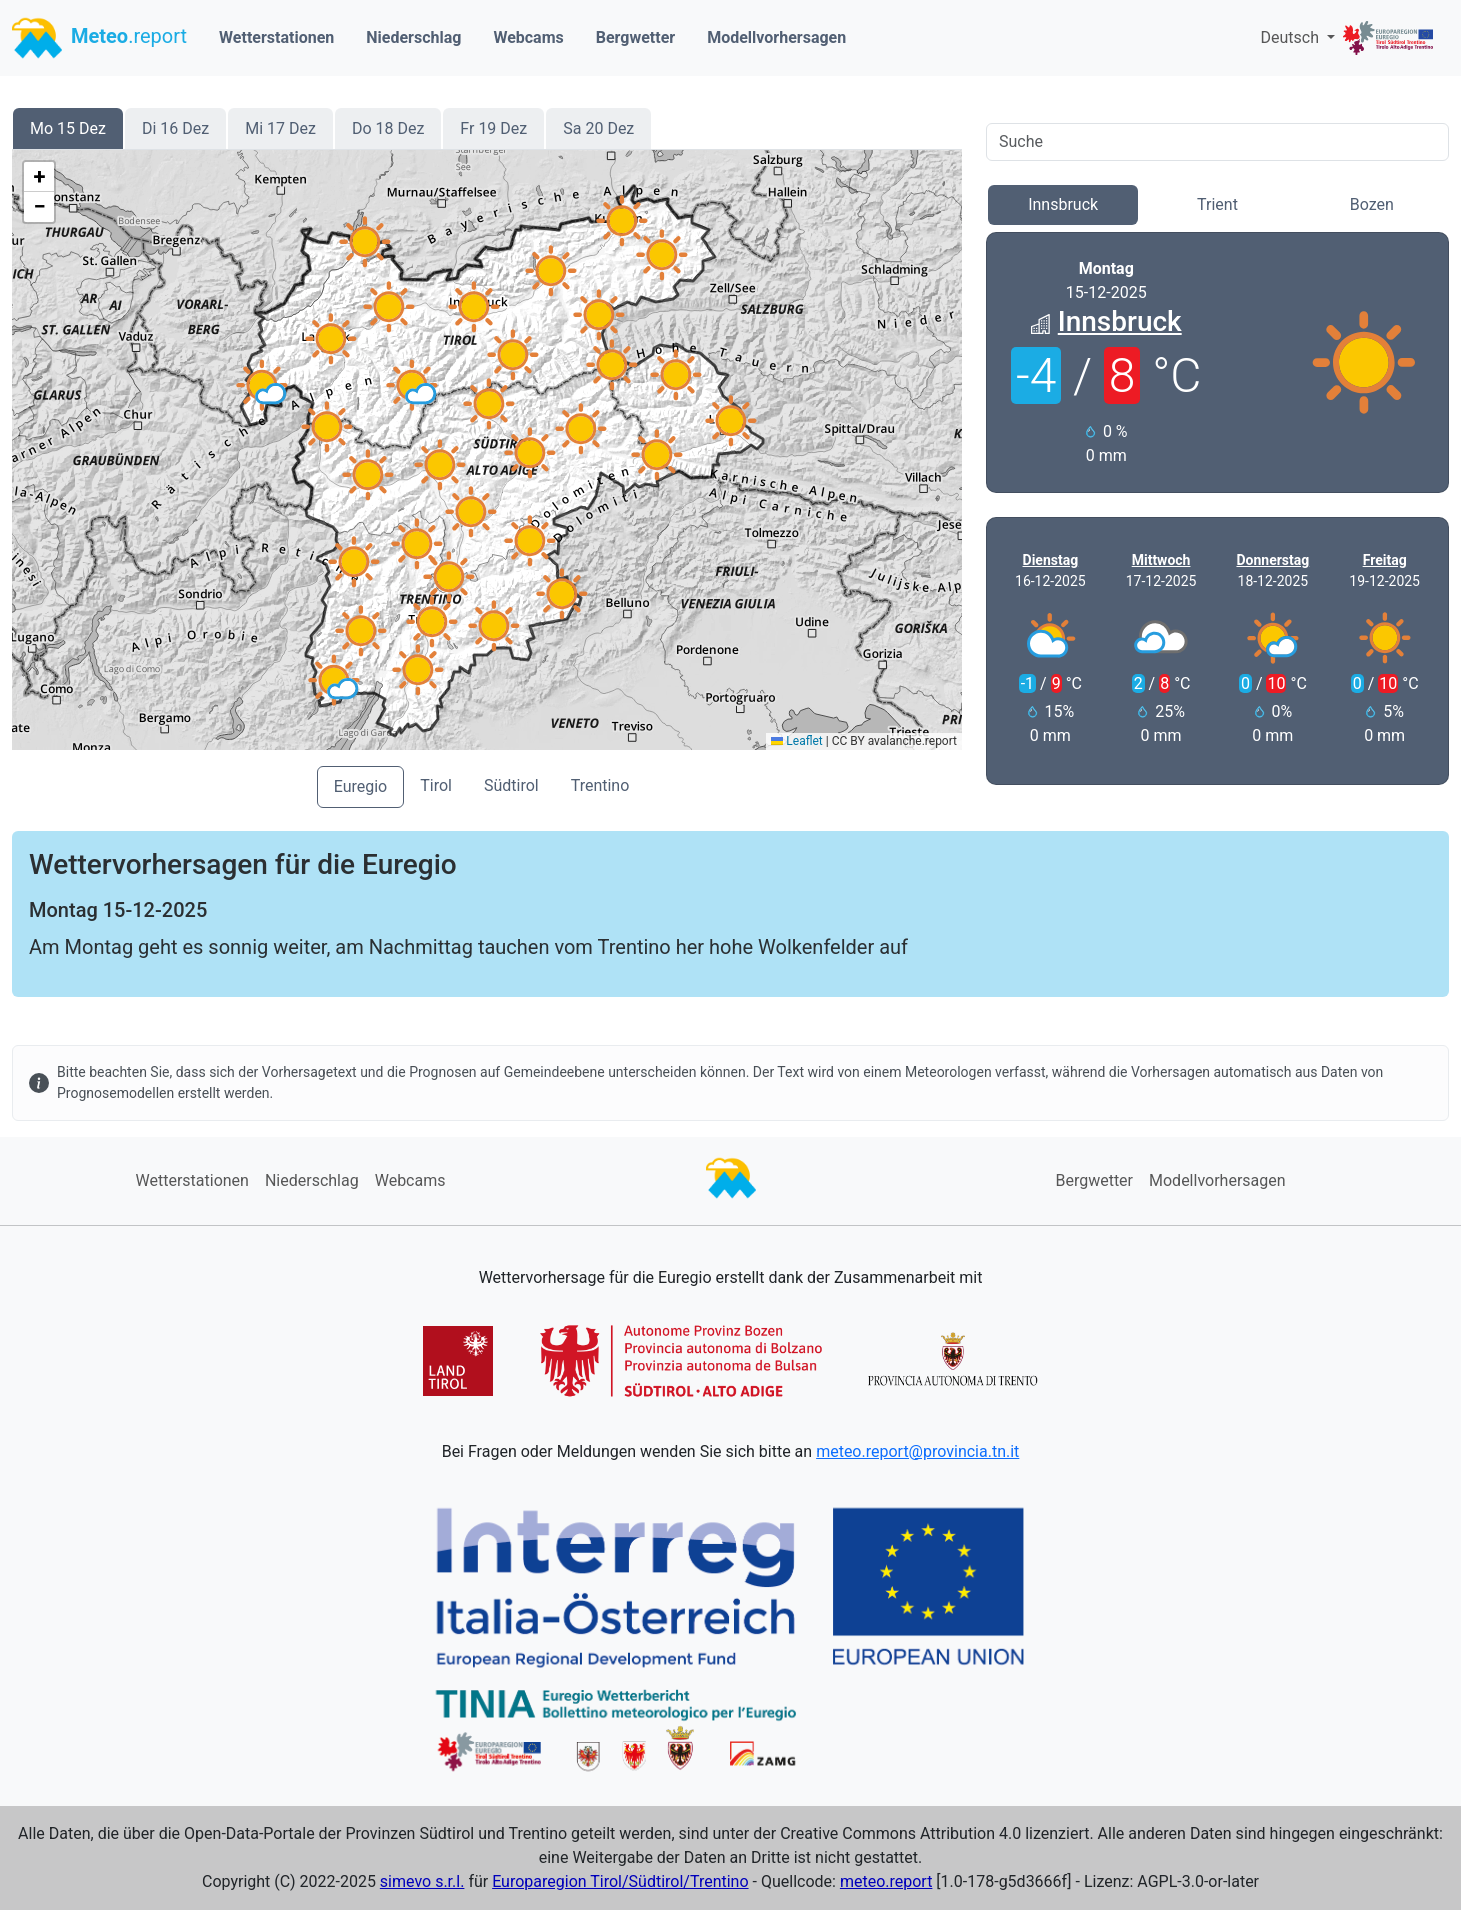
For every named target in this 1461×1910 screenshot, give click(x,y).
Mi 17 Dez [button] (280, 128)
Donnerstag (1272, 560)
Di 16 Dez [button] (175, 128)
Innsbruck (1120, 321)
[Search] (1217, 142)
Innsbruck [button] (1063, 204)
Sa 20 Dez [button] (598, 128)
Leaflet (796, 741)
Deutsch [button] (1291, 37)
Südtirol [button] (511, 785)
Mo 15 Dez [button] (68, 128)
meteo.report (886, 1881)
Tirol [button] (436, 785)
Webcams (528, 37)
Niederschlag (413, 37)
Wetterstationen (276, 37)
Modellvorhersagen (776, 37)
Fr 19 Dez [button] (493, 128)
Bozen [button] (1372, 204)
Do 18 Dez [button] (388, 128)
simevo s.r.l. (422, 1881)
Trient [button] (1217, 204)
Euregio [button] (361, 786)
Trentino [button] (600, 785)
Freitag (1385, 560)
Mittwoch (1161, 560)
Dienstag (1051, 560)
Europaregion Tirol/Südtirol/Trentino (620, 1881)
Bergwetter (635, 37)
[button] (361, 631)
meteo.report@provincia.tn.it (917, 1451)
